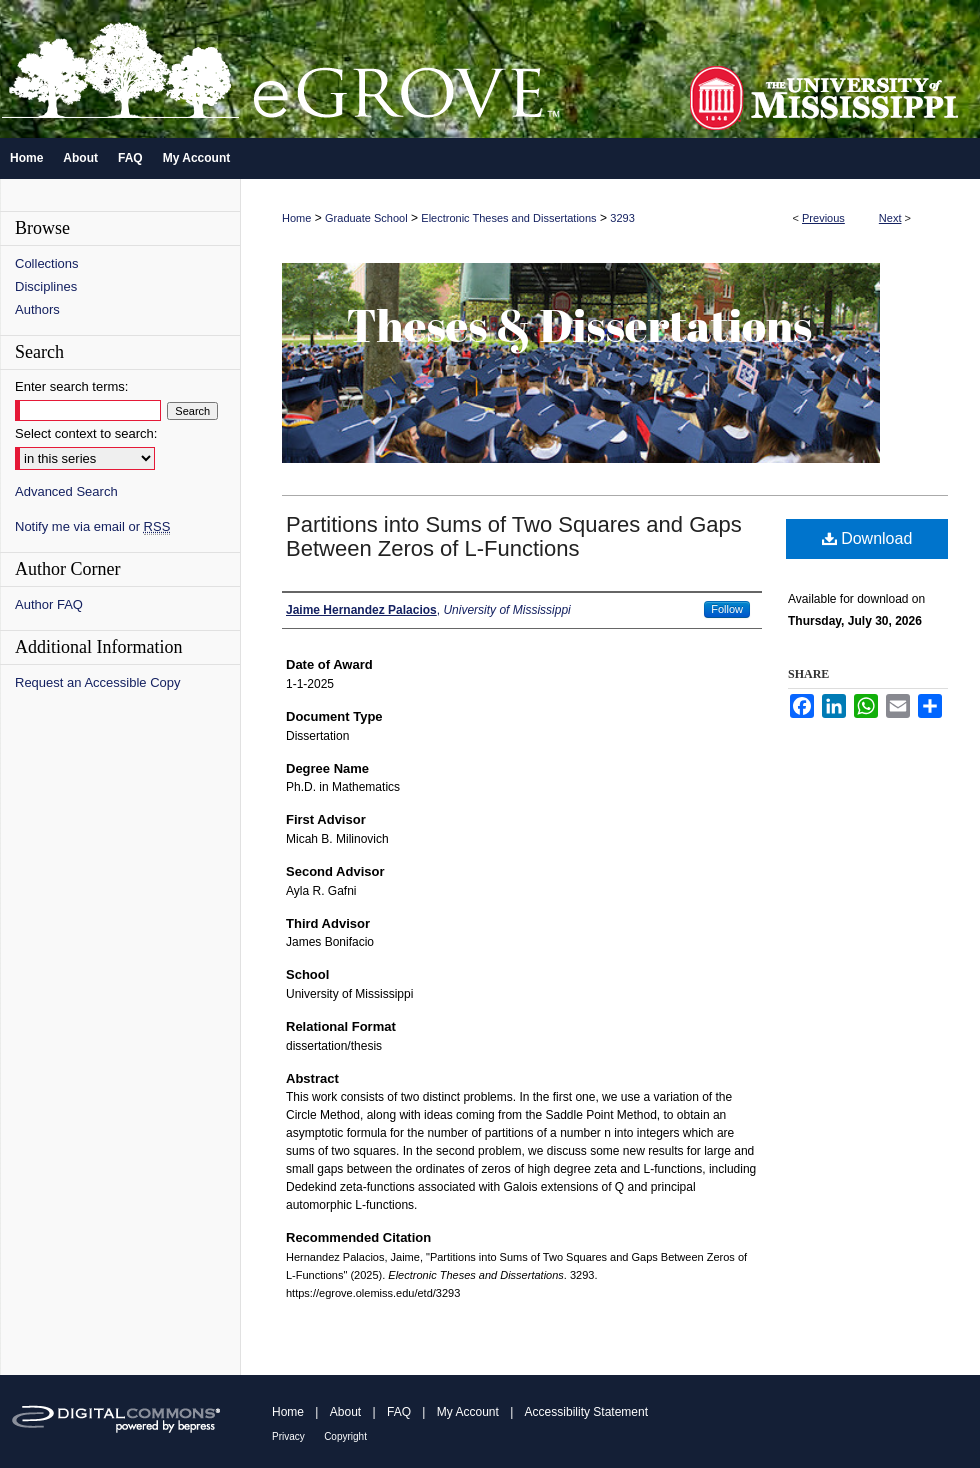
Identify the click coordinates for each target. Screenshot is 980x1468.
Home (296, 218)
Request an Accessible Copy (97, 682)
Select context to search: (86, 433)
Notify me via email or (92, 526)
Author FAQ (49, 604)
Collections (47, 263)
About (345, 1412)
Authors (37, 309)
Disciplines (46, 286)
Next (890, 218)
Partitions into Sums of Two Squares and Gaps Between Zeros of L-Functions (514, 536)
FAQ (399, 1412)
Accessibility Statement (586, 1412)
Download (867, 538)
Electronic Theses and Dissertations (508, 218)
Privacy (288, 1436)
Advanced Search (66, 491)
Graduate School (366, 218)
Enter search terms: (71, 386)
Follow (727, 609)
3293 (622, 218)
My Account (468, 1412)
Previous (823, 218)
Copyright (345, 1436)
